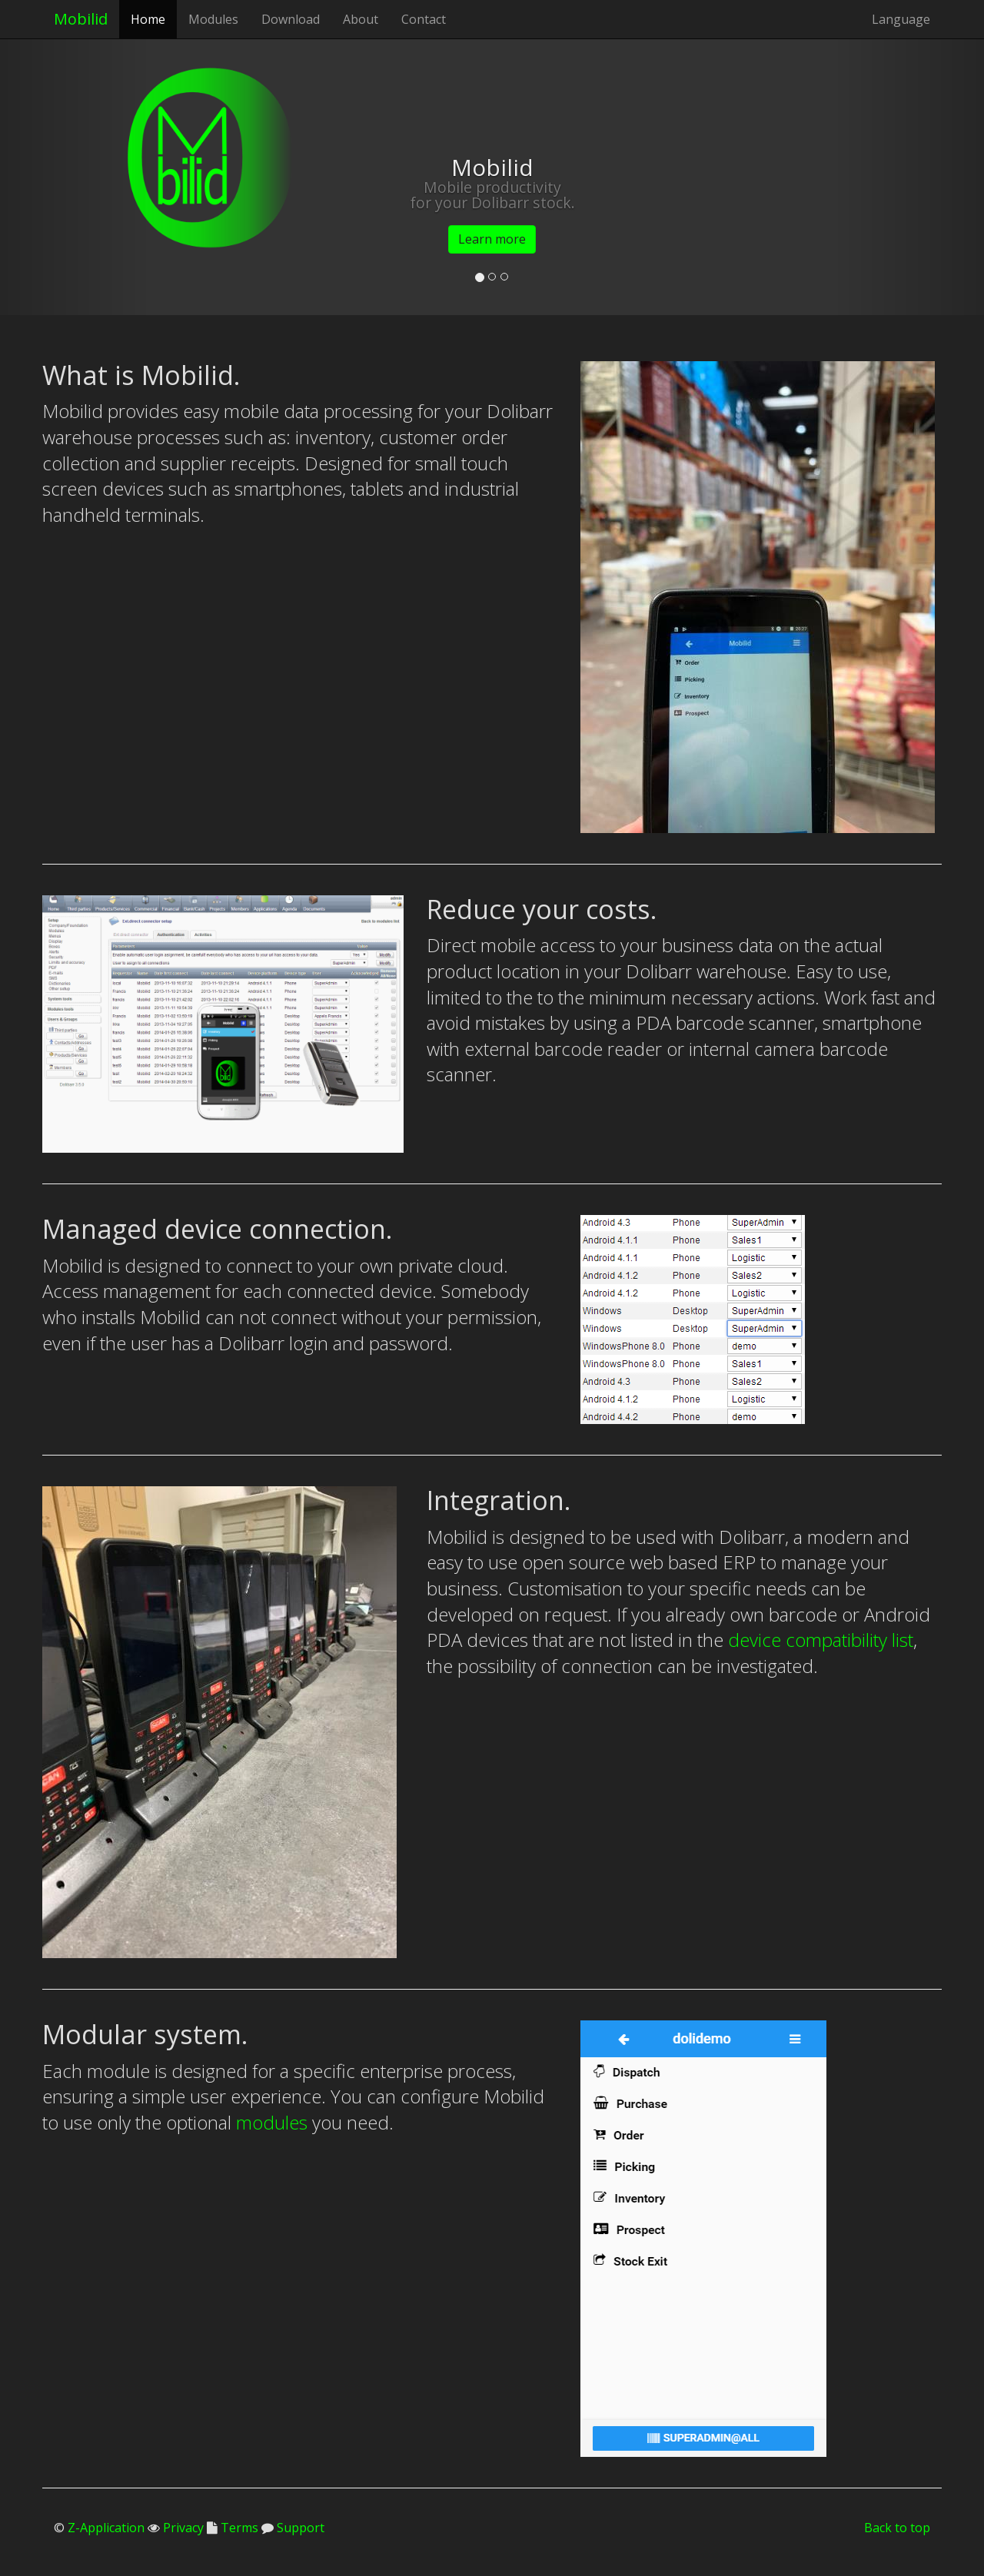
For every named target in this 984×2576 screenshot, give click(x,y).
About (360, 19)
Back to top (897, 2527)
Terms (238, 2527)
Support (299, 2527)
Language (901, 19)
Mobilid (81, 18)
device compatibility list (820, 1639)
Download (290, 19)
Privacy (182, 2527)
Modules (213, 19)
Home (148, 19)
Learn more (492, 239)
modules (272, 2122)
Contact (423, 19)
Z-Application (106, 2527)
